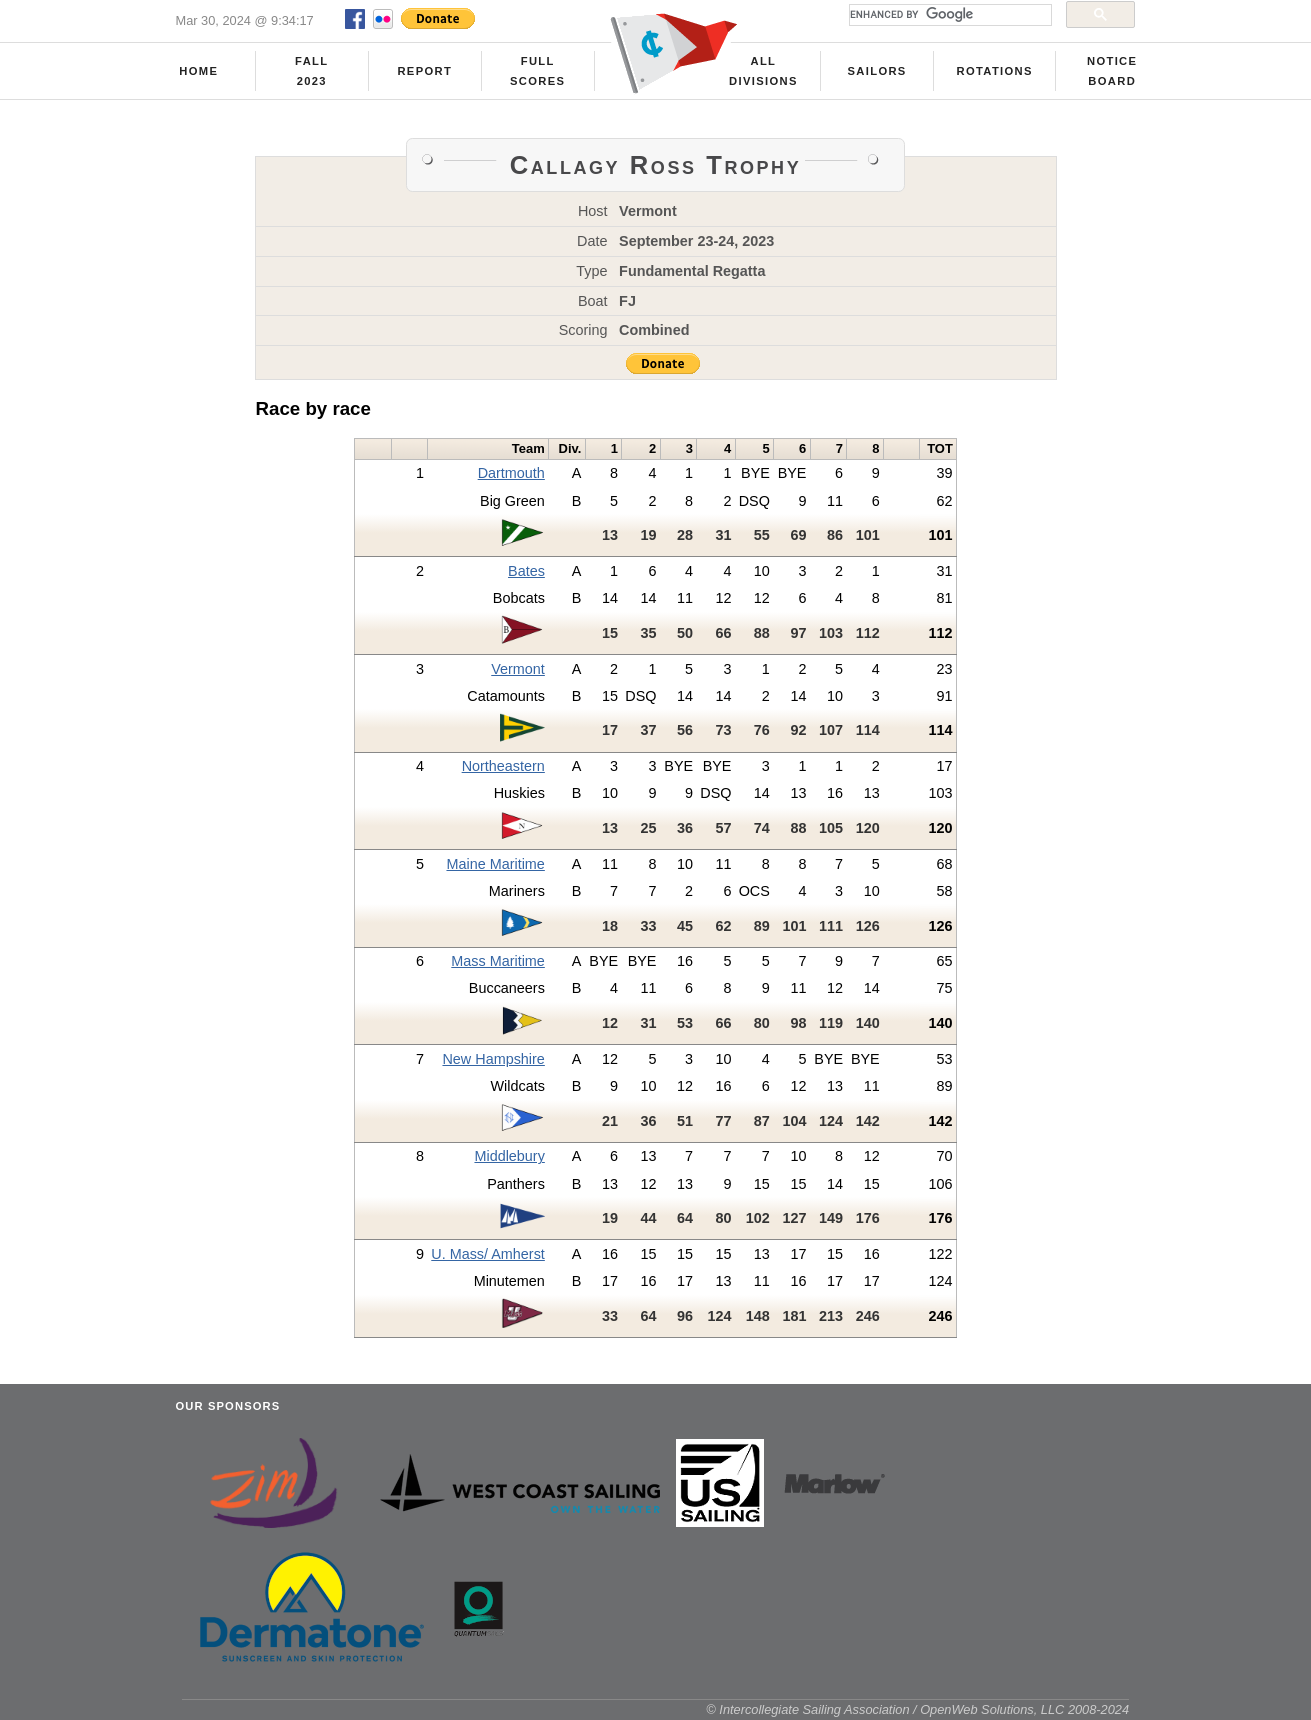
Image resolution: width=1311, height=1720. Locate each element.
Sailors (877, 71)
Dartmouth (511, 473)
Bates (526, 571)
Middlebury (509, 1156)
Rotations (994, 71)
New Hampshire (493, 1059)
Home (198, 71)
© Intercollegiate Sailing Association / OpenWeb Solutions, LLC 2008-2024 (917, 1709)
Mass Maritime (498, 961)
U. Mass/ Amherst (488, 1254)
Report (424, 71)
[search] (948, 15)
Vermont (518, 669)
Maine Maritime (495, 864)
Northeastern (503, 766)
